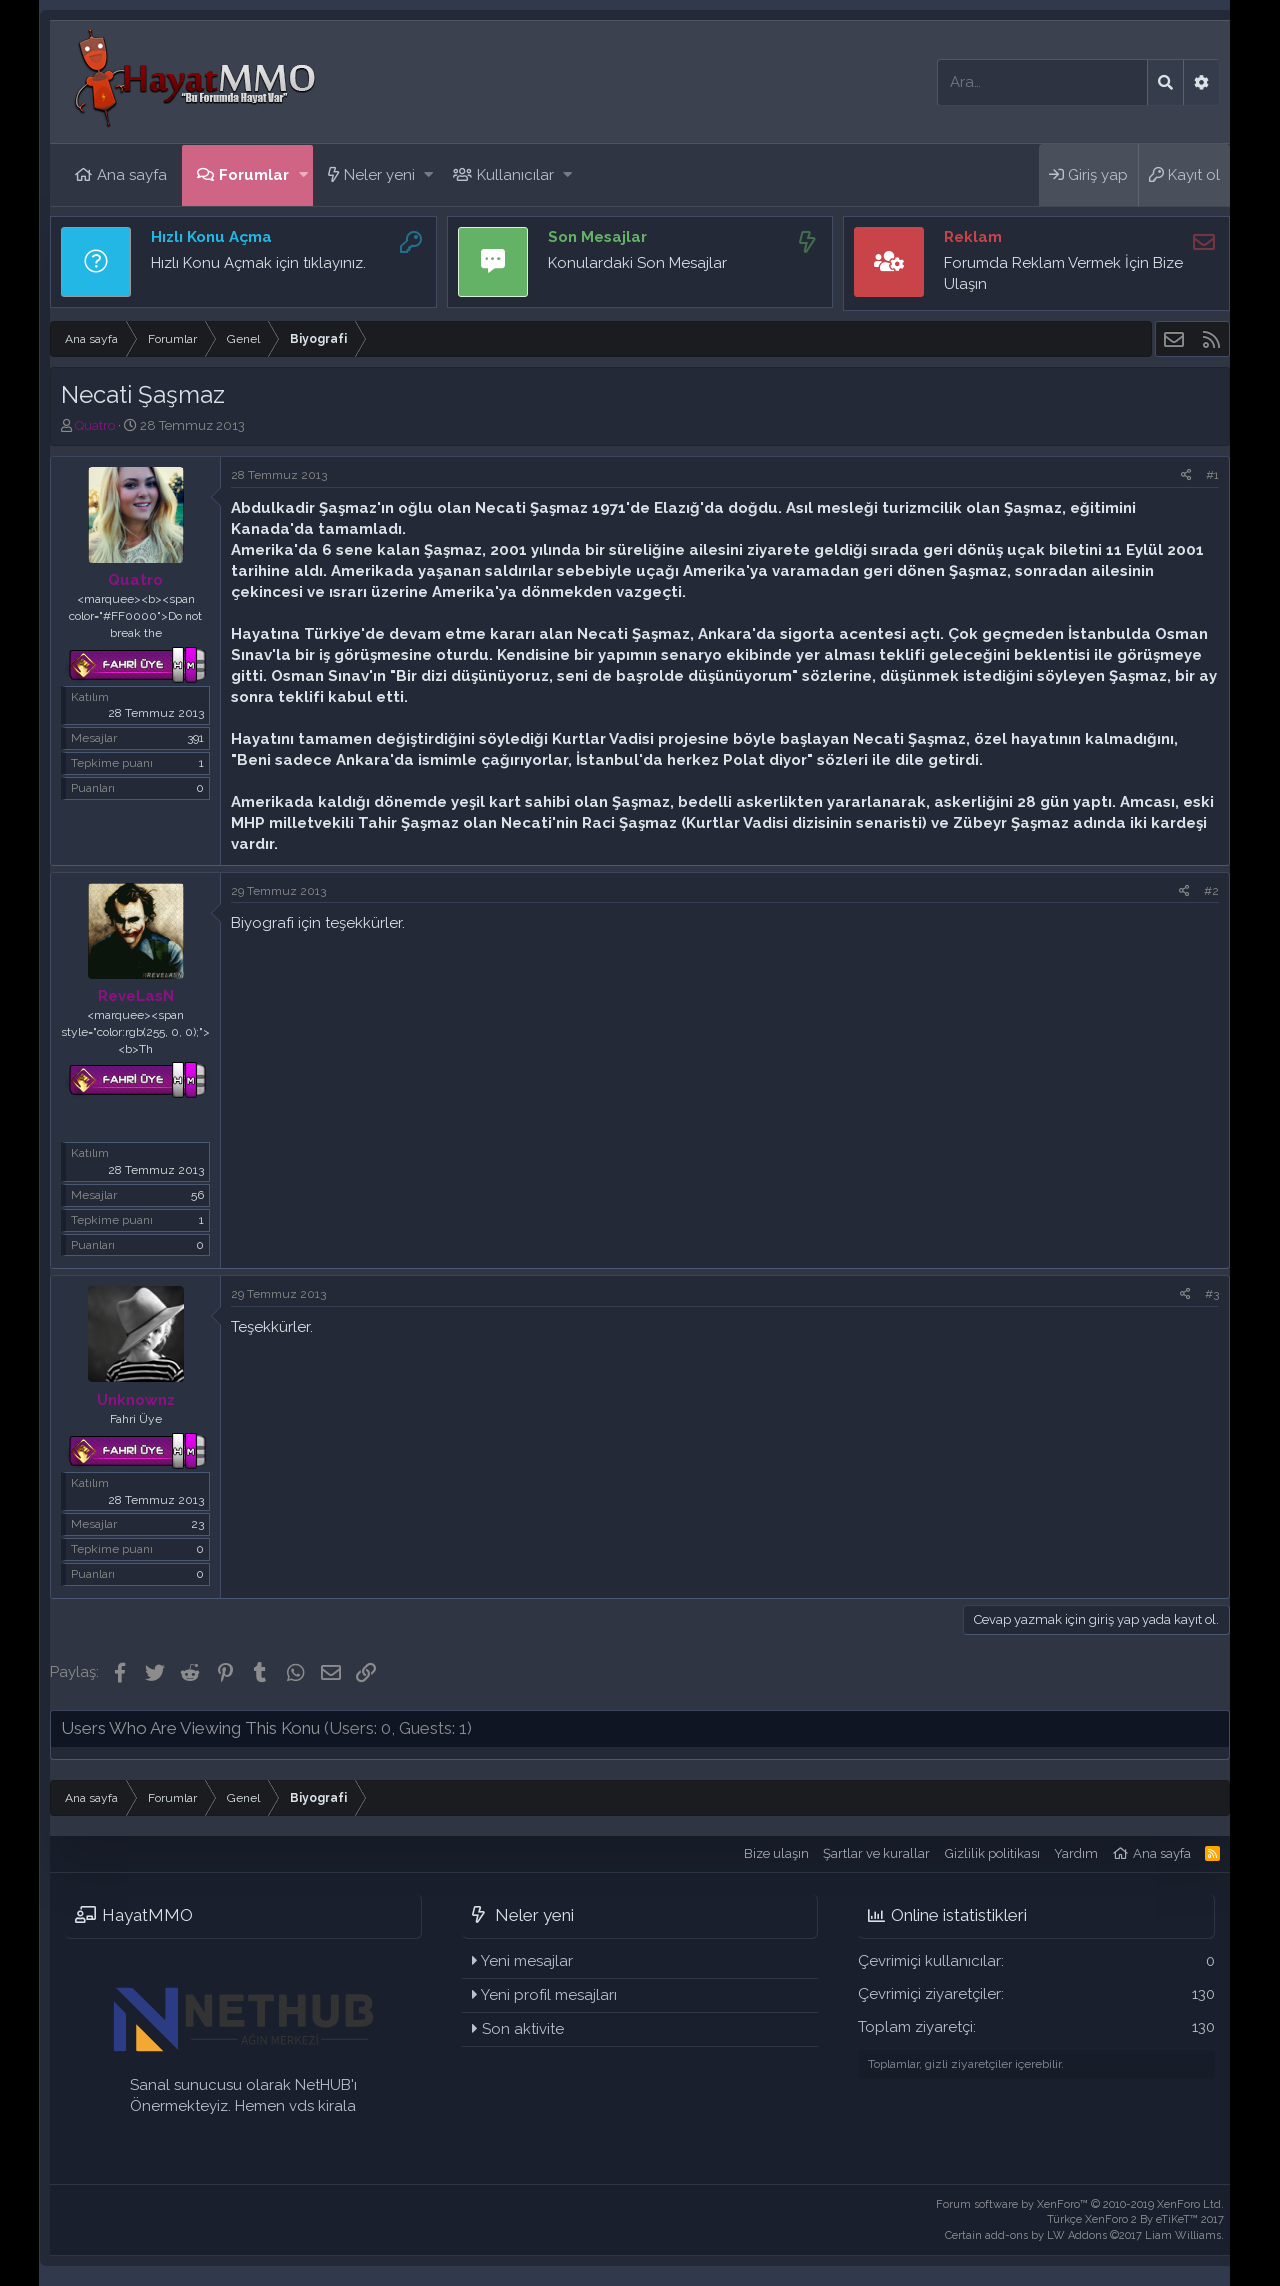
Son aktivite (523, 2029)
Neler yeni (379, 175)
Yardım (1076, 1853)
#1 (1212, 475)
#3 (1212, 1294)
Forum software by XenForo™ (1080, 2204)
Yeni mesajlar (527, 1961)
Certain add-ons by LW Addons (1084, 2235)
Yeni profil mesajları (549, 1995)
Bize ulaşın (776, 1853)
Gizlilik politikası (992, 1853)
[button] (303, 175)
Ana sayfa (132, 175)
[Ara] (1042, 82)
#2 (1211, 891)
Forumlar (254, 175)
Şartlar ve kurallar (876, 1853)
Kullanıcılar (515, 175)
